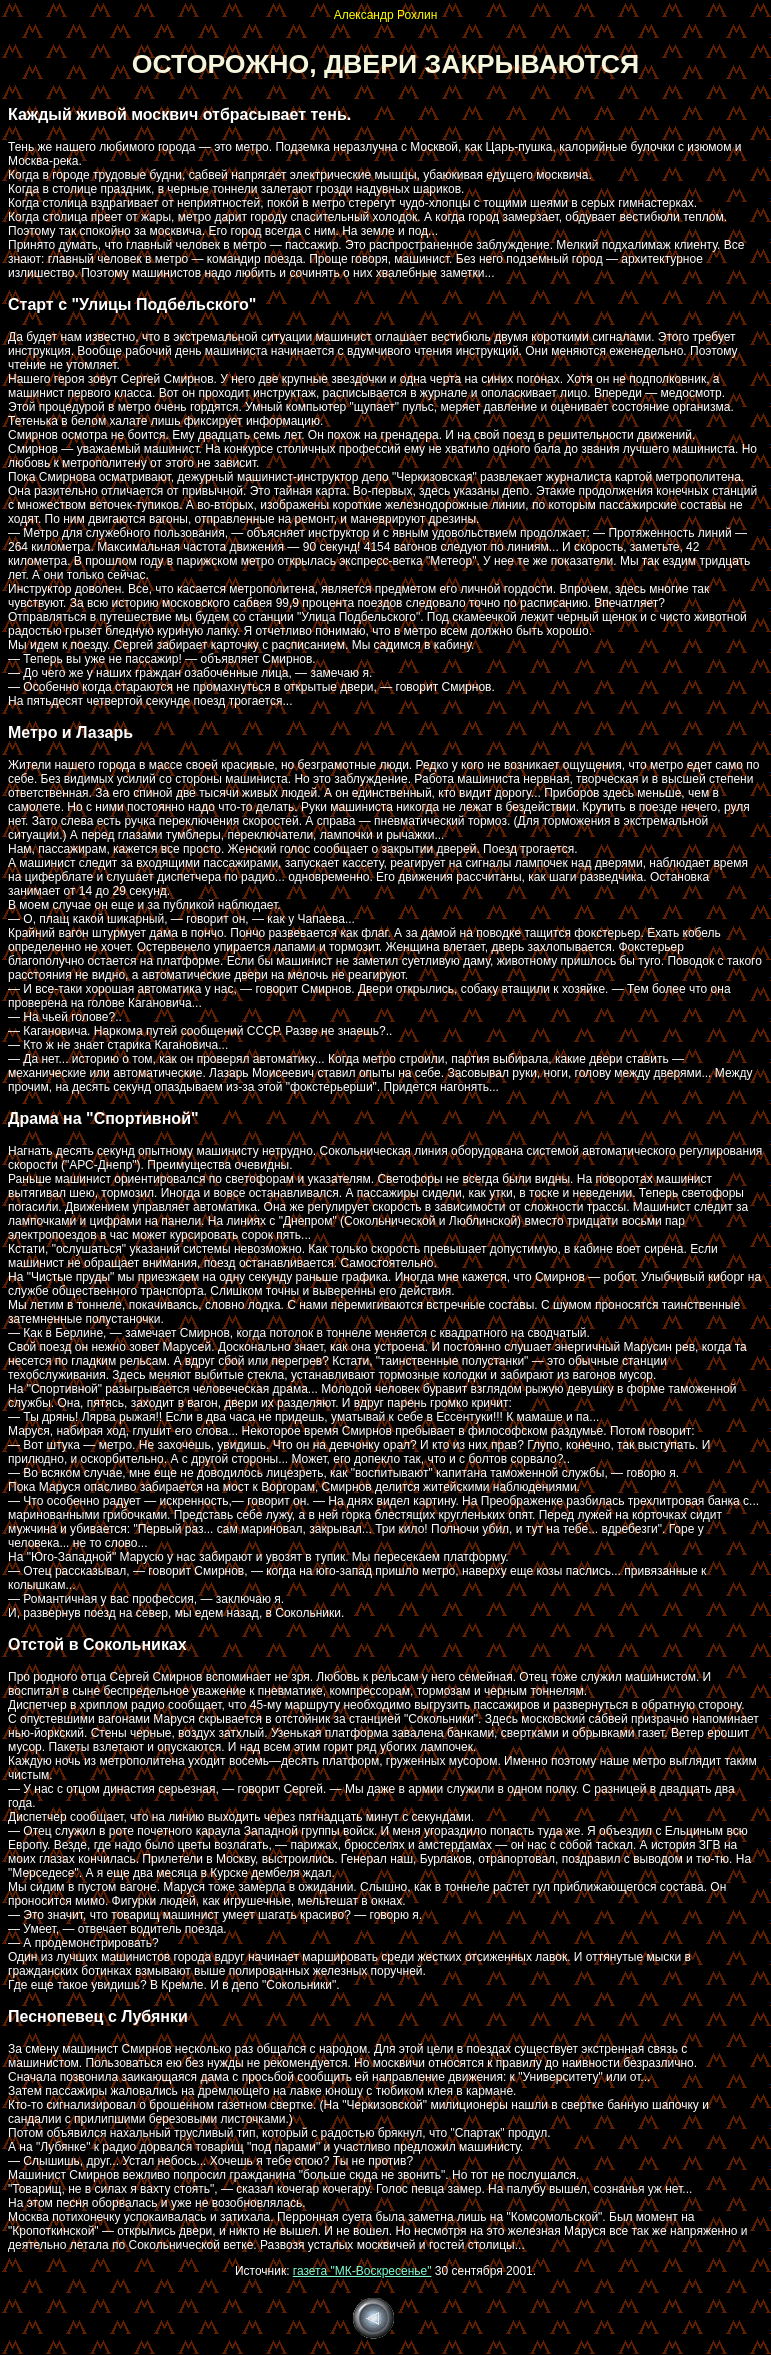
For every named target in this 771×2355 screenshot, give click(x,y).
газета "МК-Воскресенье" (362, 2271)
